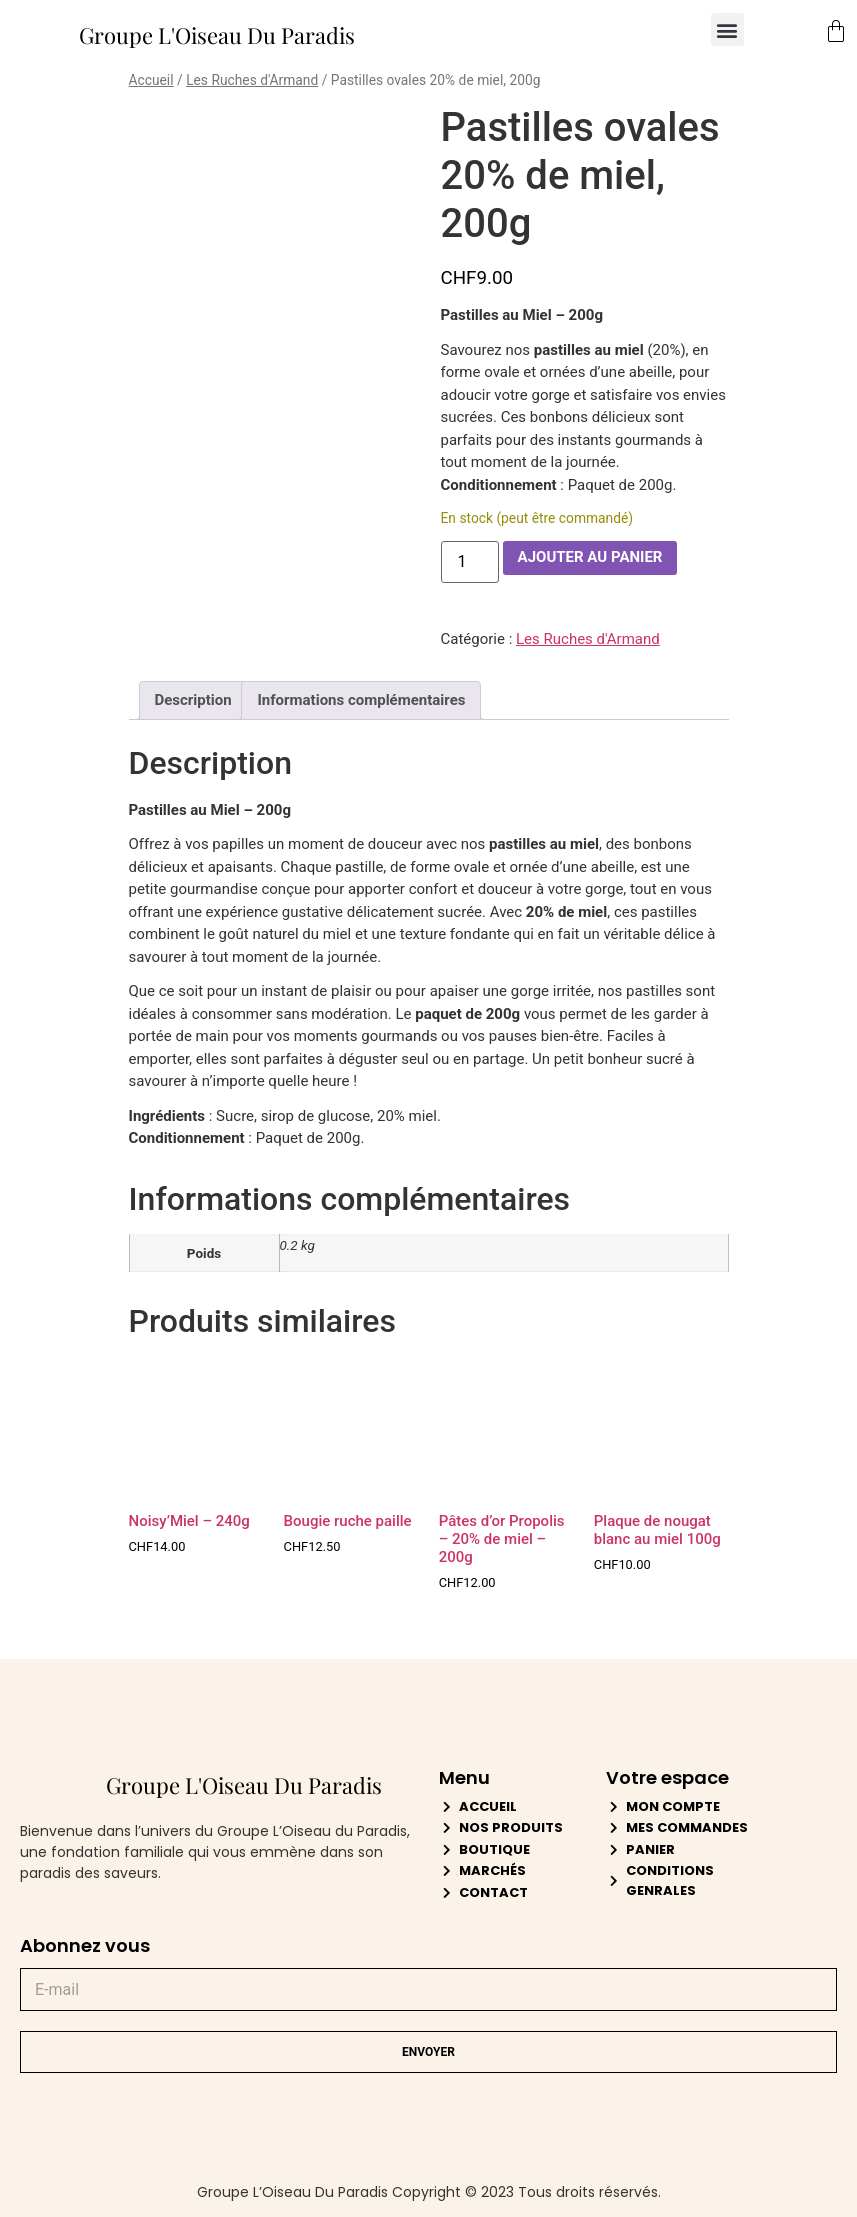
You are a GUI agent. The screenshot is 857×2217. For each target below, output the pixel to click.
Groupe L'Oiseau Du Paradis (217, 35)
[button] (727, 29)
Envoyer (428, 2052)
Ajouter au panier (590, 557)
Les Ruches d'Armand (252, 80)
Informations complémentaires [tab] (361, 700)
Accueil (151, 80)
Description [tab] (193, 700)
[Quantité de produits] (470, 562)
